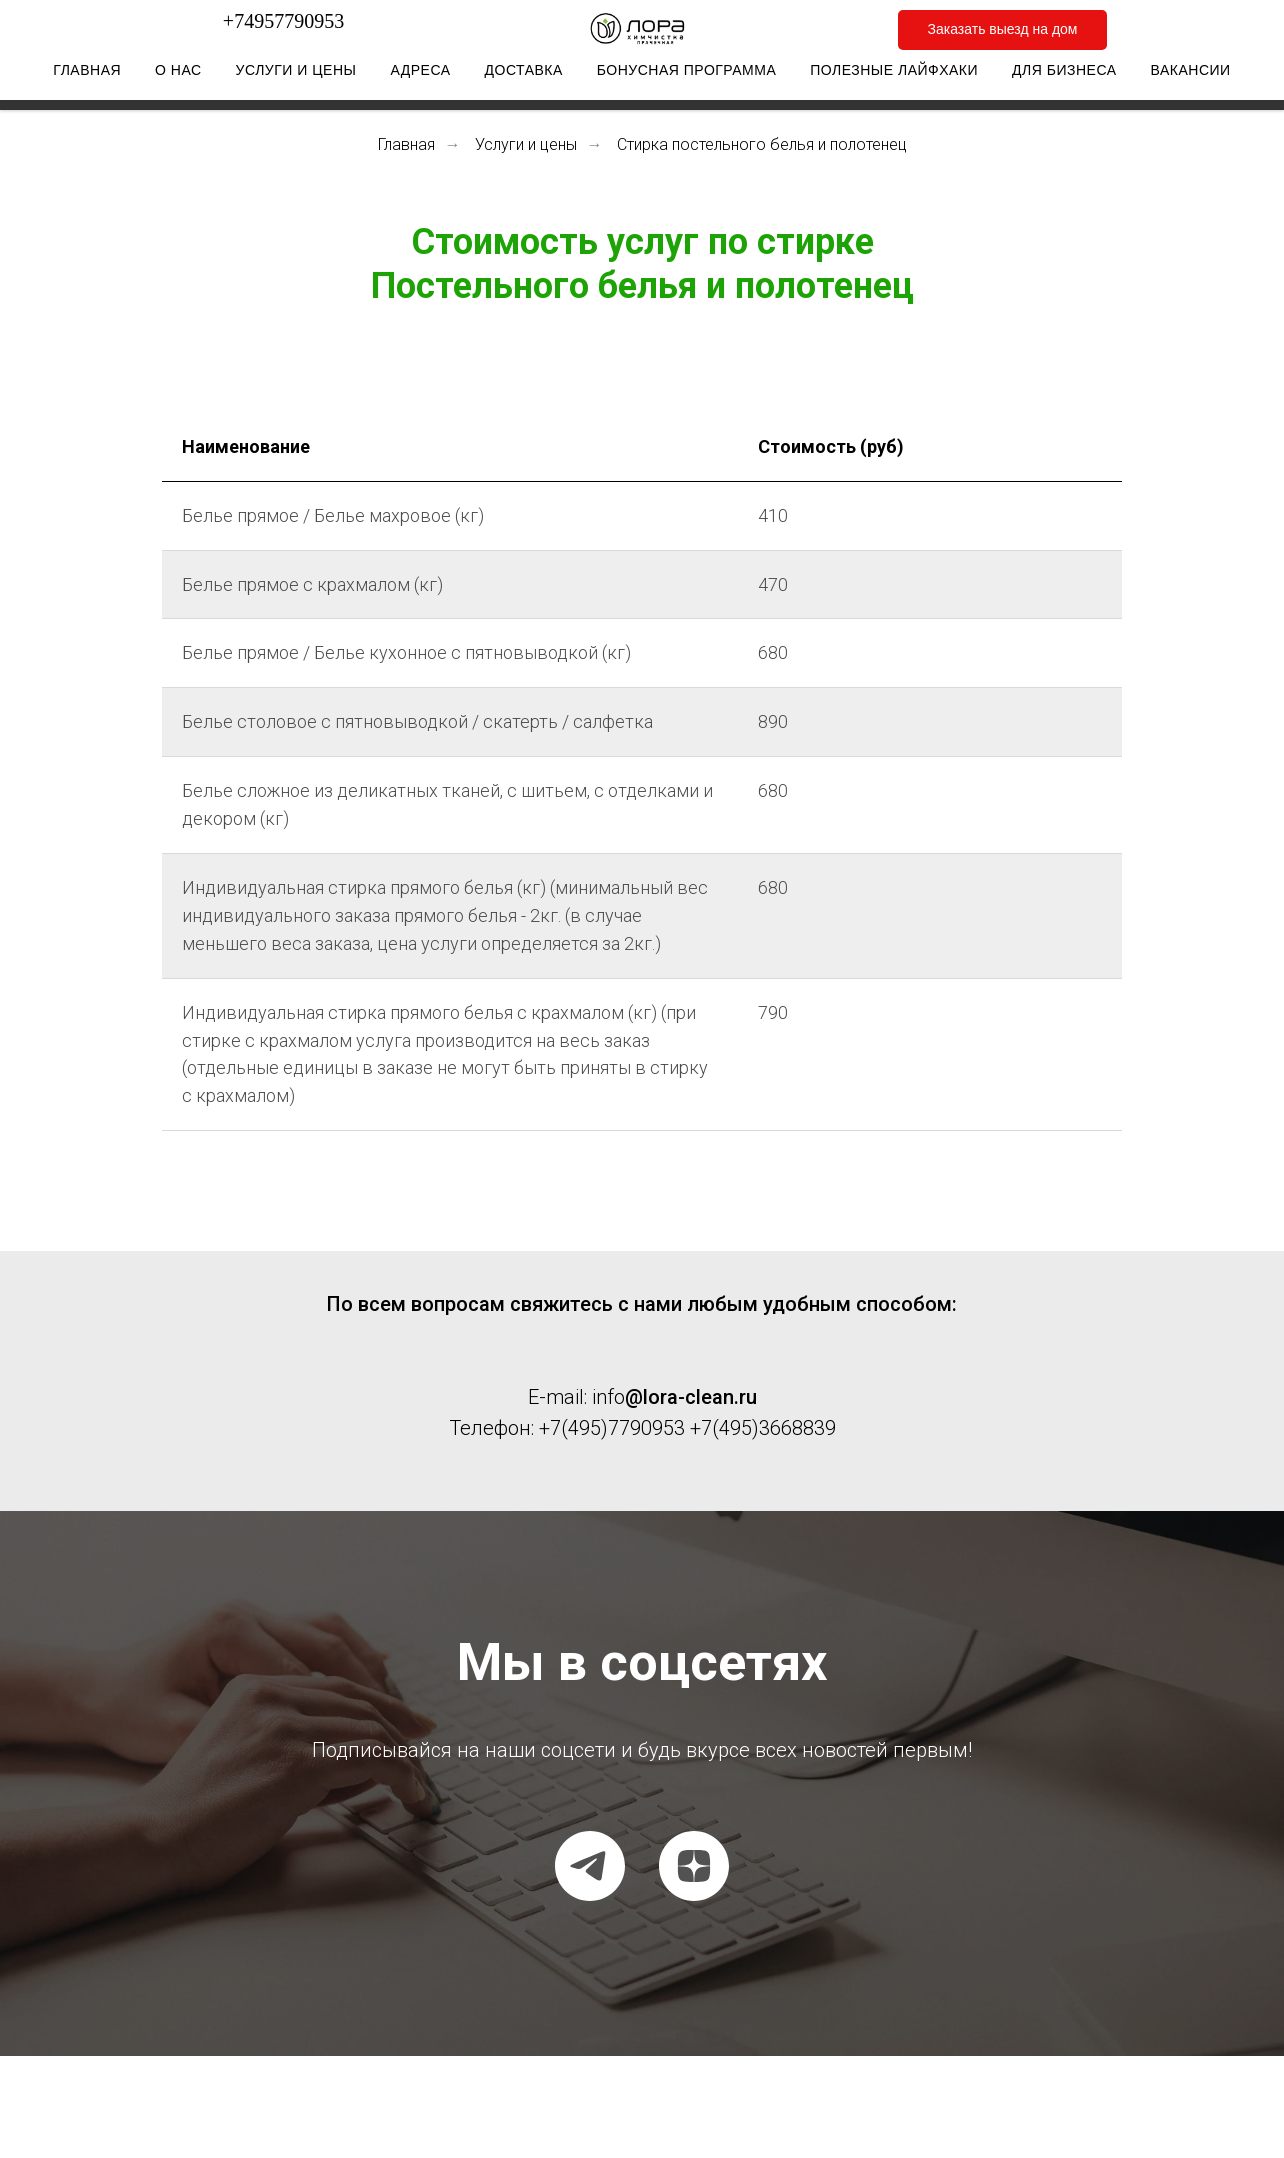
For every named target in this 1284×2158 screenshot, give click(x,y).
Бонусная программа (686, 75)
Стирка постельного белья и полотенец (762, 144)
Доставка (524, 75)
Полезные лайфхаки (894, 75)
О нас (178, 75)
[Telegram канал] (590, 1866)
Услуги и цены (296, 75)
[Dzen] (694, 1866)
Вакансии (1191, 75)
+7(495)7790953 (612, 1428)
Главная (87, 75)
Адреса (420, 75)
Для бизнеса (1064, 75)
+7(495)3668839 (763, 1428)
